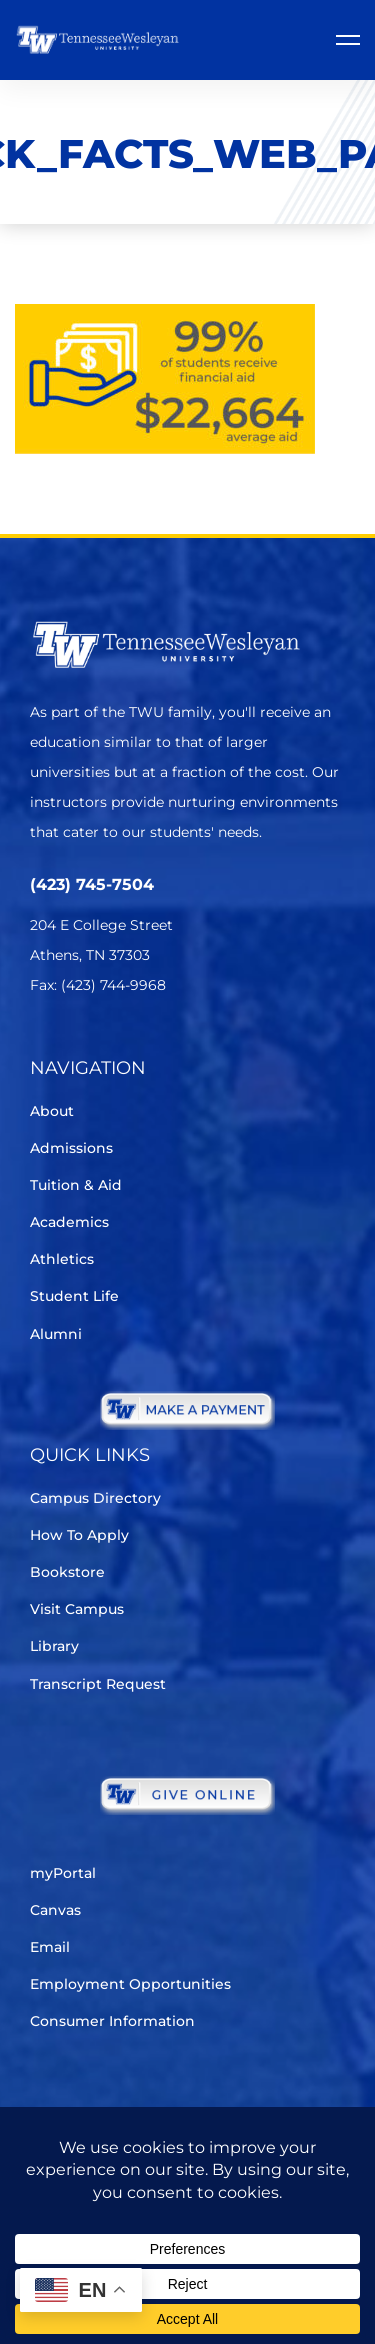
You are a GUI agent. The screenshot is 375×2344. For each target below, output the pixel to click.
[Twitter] (42, 1044)
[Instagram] (154, 1044)
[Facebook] (98, 1044)
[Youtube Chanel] (210, 1044)
